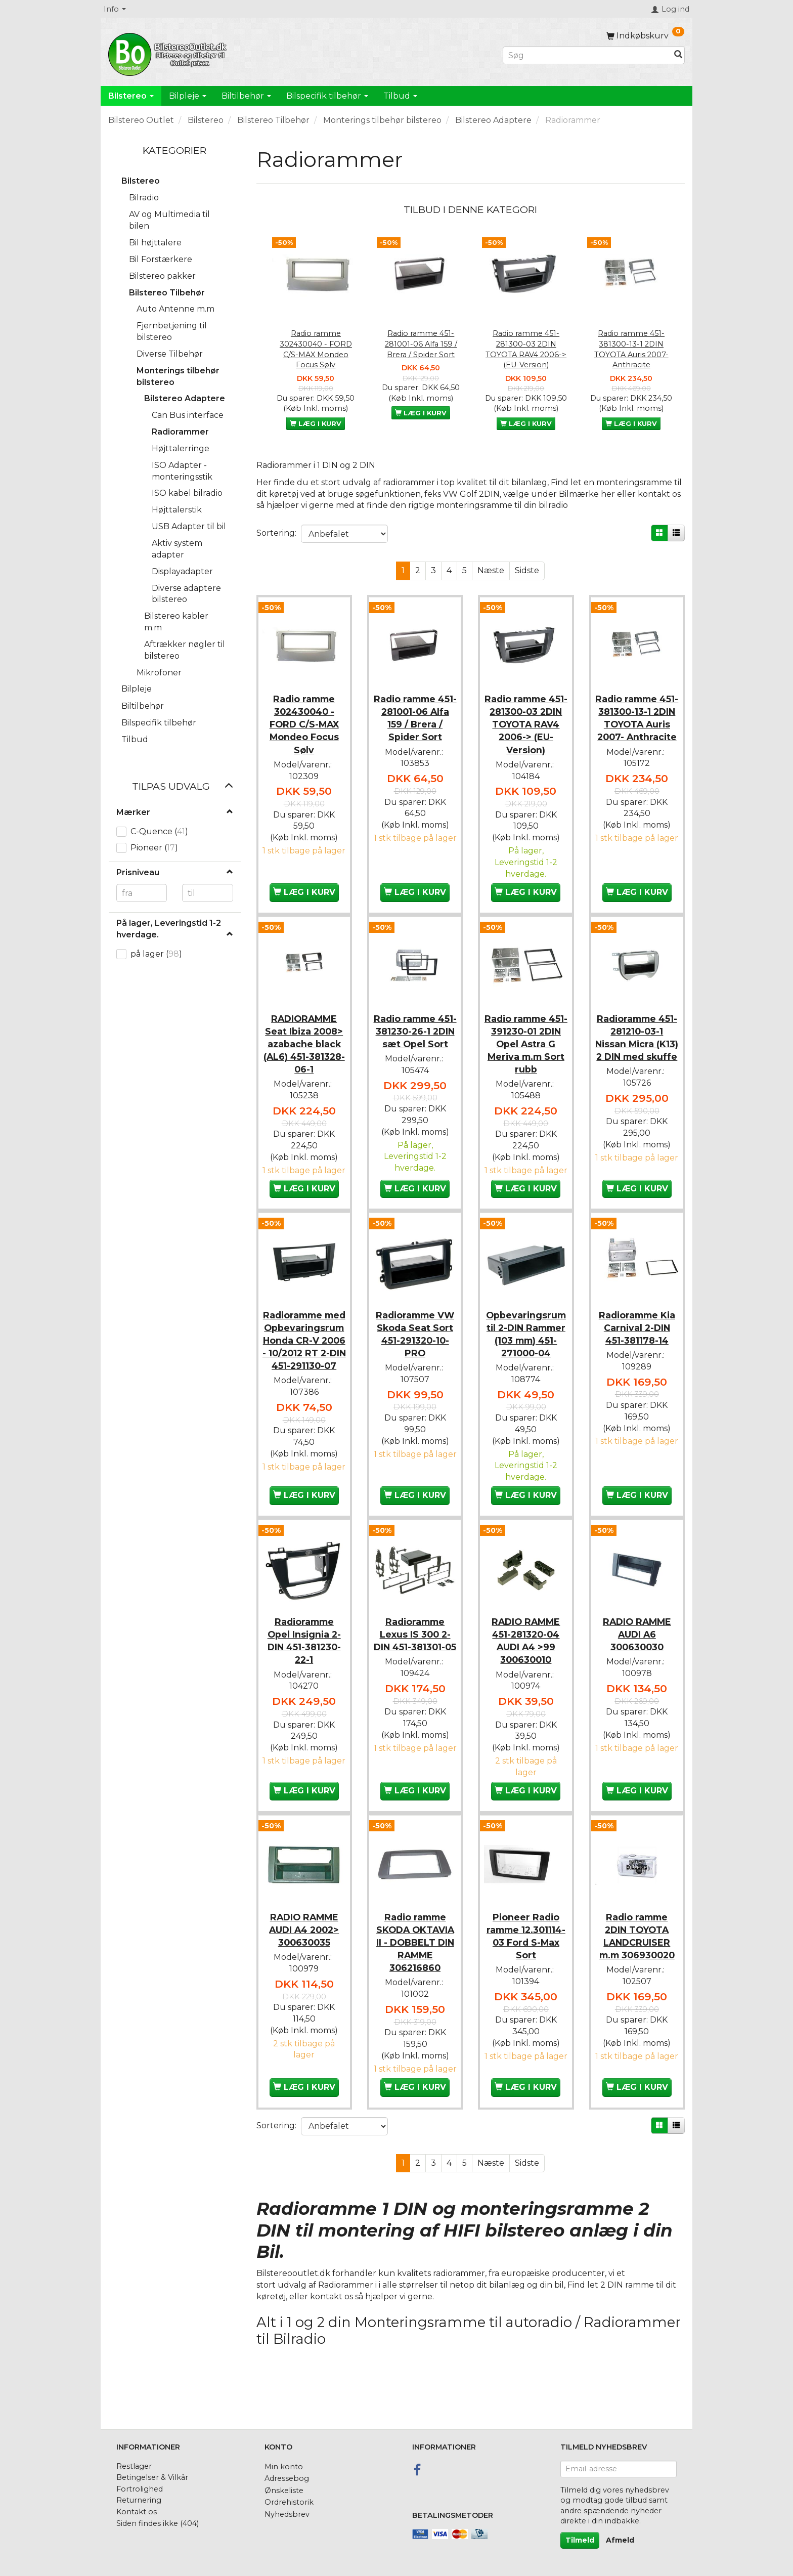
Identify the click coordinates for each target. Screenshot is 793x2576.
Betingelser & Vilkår (152, 2477)
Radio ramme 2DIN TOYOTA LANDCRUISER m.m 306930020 (637, 1963)
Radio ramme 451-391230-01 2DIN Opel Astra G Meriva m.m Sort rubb (526, 1039)
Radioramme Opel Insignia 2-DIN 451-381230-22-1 (304, 1670)
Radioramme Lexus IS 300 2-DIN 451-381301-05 (415, 1670)
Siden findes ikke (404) (157, 2523)
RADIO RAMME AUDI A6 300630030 (637, 1664)
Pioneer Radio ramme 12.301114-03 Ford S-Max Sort (526, 1963)
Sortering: (276, 533)
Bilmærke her (587, 494)
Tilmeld (579, 2540)
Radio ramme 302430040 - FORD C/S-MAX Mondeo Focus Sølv (316, 349)
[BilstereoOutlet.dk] (169, 52)
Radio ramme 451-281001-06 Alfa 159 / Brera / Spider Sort (421, 344)
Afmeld (620, 2540)
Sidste (527, 570)
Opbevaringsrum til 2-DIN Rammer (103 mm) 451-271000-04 (525, 1338)
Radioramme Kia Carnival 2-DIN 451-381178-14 (637, 1332)
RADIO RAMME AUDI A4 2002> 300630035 (304, 1957)
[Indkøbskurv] (645, 36)
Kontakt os (136, 2511)
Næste (490, 570)
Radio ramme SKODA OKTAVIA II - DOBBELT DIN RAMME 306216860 (415, 1970)
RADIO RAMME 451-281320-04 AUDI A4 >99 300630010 (526, 1670)
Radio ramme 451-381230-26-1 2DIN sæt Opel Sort (415, 1032)
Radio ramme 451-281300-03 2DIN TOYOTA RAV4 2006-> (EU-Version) (526, 349)
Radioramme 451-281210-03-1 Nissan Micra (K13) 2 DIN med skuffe (637, 1039)
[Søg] (678, 55)
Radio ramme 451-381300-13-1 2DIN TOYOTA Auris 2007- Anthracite (631, 349)
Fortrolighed (139, 2489)
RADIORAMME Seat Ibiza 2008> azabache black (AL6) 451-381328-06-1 (304, 1039)
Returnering (138, 2500)
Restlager (134, 2466)
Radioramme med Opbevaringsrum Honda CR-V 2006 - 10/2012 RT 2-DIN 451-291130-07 (304, 1357)
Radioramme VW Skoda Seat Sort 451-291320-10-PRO (415, 1338)
